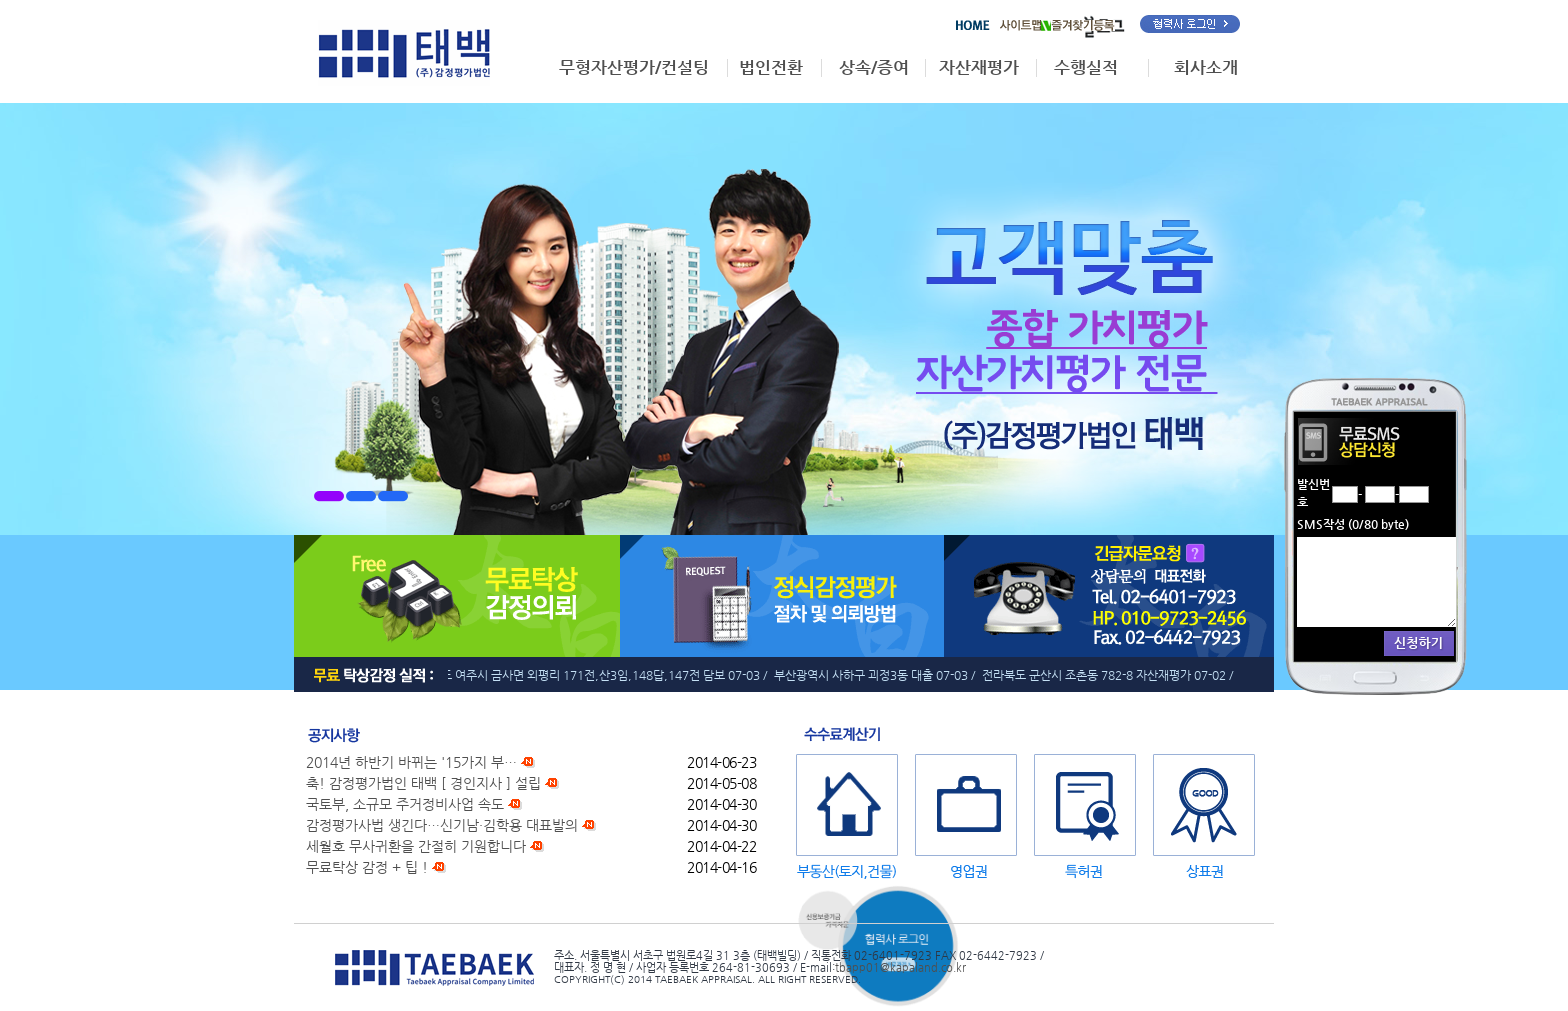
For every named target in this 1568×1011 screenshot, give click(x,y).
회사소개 (1206, 67)
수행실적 (1086, 67)
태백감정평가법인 (404, 53)
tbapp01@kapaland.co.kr (900, 967)
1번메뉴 (329, 496)
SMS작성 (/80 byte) (1353, 524)
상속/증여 (874, 67)
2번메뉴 (361, 496)
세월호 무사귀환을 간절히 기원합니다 (425, 846)
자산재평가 (979, 67)
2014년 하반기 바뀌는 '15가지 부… (420, 762)
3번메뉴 (393, 496)
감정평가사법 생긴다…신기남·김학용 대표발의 (451, 825)
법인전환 (771, 67)
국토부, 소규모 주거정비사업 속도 (414, 804)
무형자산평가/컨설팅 (634, 67)
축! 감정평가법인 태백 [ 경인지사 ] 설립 (432, 783)
